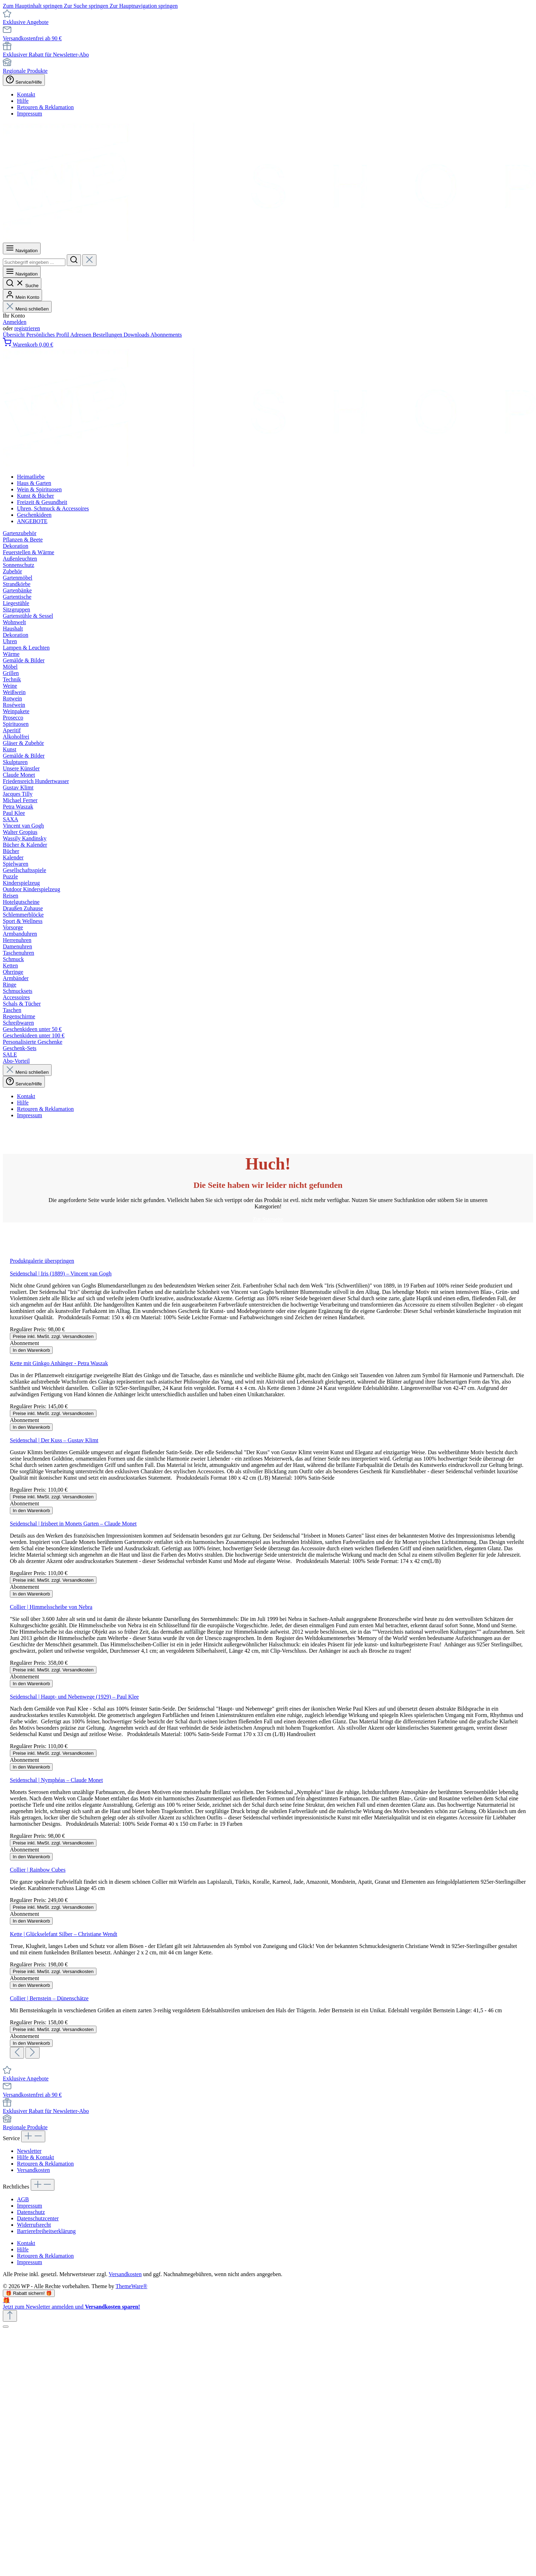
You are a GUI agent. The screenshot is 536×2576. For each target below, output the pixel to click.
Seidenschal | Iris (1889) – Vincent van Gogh (61, 1274)
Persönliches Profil (48, 335)
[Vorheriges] (17, 2053)
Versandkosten (33, 2170)
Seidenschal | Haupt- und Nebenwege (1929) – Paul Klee (74, 1697)
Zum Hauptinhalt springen (33, 6)
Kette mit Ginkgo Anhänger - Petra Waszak (59, 1363)
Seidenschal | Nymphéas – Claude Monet (56, 1780)
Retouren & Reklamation (45, 107)
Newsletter (29, 2151)
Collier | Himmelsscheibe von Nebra (51, 1607)
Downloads (137, 335)
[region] (268, 1658)
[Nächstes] (32, 2053)
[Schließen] (5, 2327)
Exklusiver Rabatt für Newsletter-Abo (46, 55)
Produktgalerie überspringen (42, 1261)
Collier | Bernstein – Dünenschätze (49, 1998)
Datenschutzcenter (38, 2218)
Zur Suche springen (87, 6)
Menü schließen (27, 309)
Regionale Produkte (25, 71)
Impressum (29, 114)
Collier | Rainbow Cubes (37, 1870)
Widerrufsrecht (34, 2225)
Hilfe (23, 101)
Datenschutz (31, 2212)
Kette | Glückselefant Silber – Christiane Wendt (63, 1934)
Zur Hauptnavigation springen (144, 6)
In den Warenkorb (31, 1350)
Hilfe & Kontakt (35, 2157)
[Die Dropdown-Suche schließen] (89, 260)
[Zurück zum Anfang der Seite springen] (10, 2316)
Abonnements (166, 335)
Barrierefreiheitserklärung (46, 2231)
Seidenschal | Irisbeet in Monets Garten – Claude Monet (73, 1524)
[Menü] (22, 248)
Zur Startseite (268, 1219)
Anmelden (14, 322)
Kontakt (26, 94)
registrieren (27, 328)
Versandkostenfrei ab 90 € (32, 38)
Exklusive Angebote (25, 22)
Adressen (81, 335)
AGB (23, 2199)
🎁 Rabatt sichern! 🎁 (29, 2293)
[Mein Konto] (22, 295)
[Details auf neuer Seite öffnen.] (268, 2303)
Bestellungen (108, 335)
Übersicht (14, 335)
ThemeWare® (131, 2286)
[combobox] (34, 262)
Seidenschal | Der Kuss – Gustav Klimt (54, 1440)
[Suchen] (74, 260)
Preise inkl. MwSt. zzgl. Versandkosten (53, 1336)
